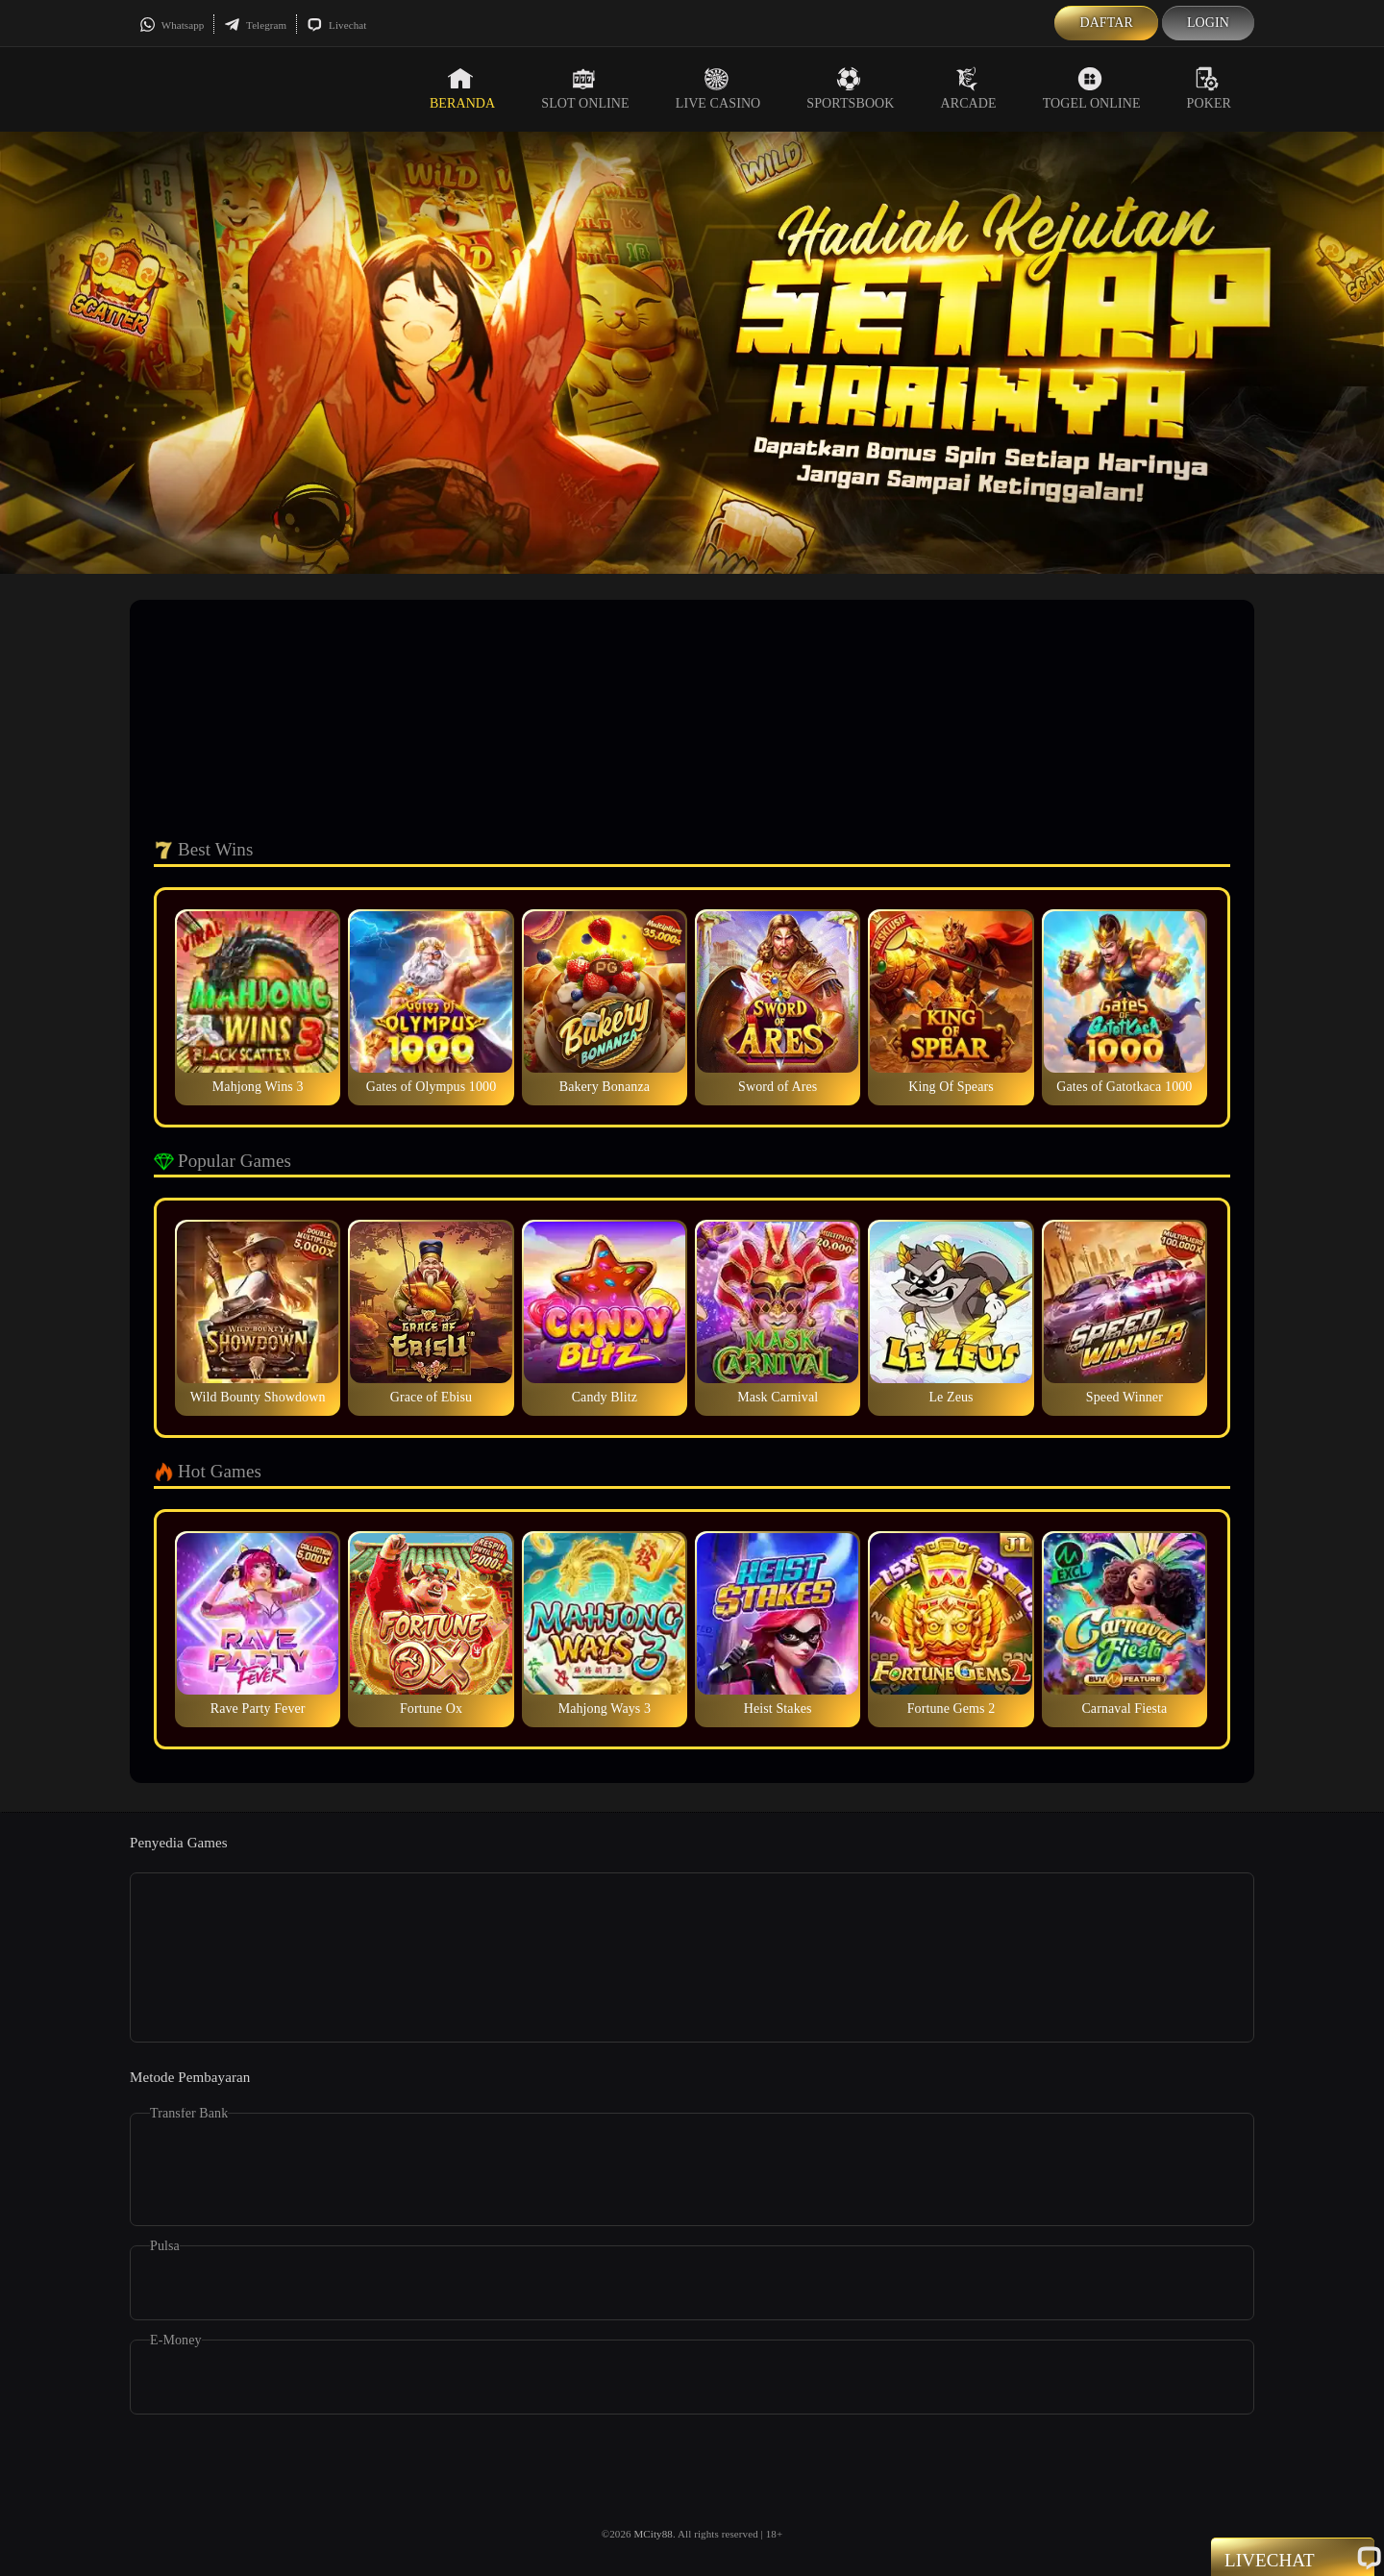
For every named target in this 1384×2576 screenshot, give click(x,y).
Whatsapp (171, 25)
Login (1208, 22)
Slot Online (585, 88)
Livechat (336, 25)
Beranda (462, 88)
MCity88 (652, 2533)
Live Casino (718, 88)
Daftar (1106, 22)
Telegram (255, 25)
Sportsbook (850, 88)
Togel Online (1092, 88)
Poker (1209, 88)
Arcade (969, 88)
